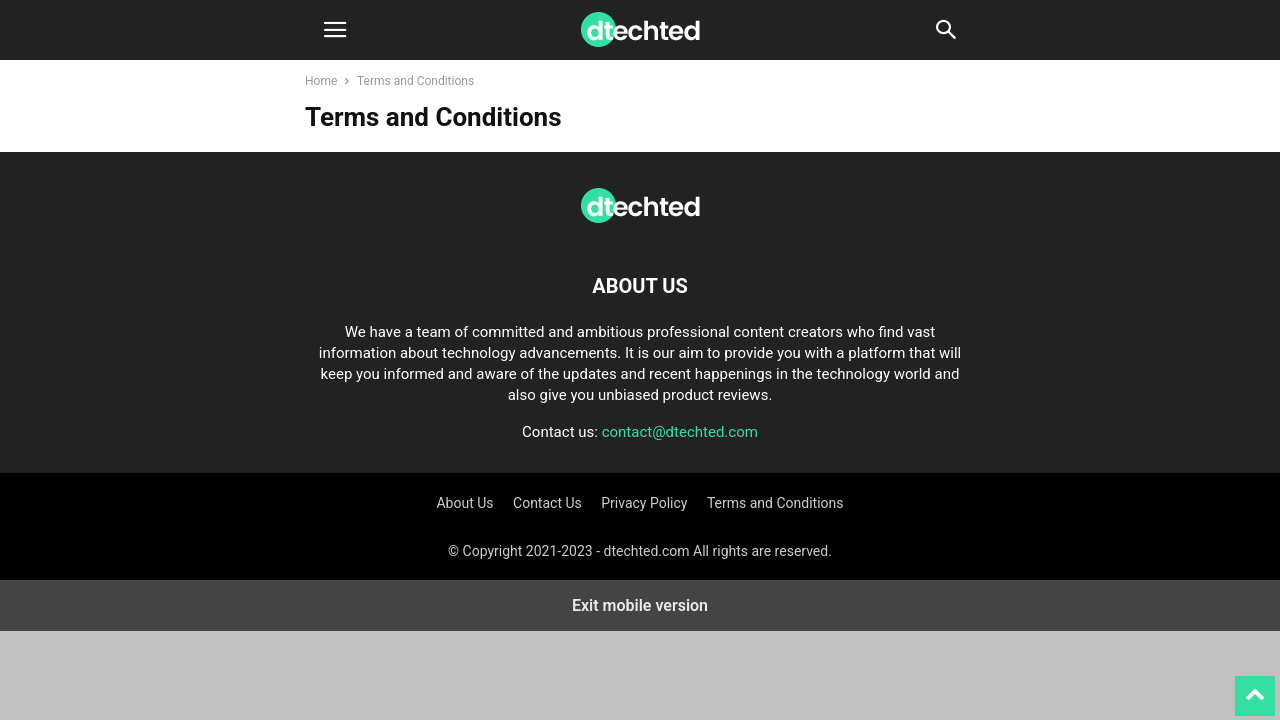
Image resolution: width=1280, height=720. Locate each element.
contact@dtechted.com (680, 432)
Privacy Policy (644, 503)
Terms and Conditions (775, 503)
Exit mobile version (640, 605)
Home (321, 81)
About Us (464, 503)
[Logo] (640, 225)
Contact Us (547, 503)
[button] (335, 30)
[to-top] (1255, 687)
